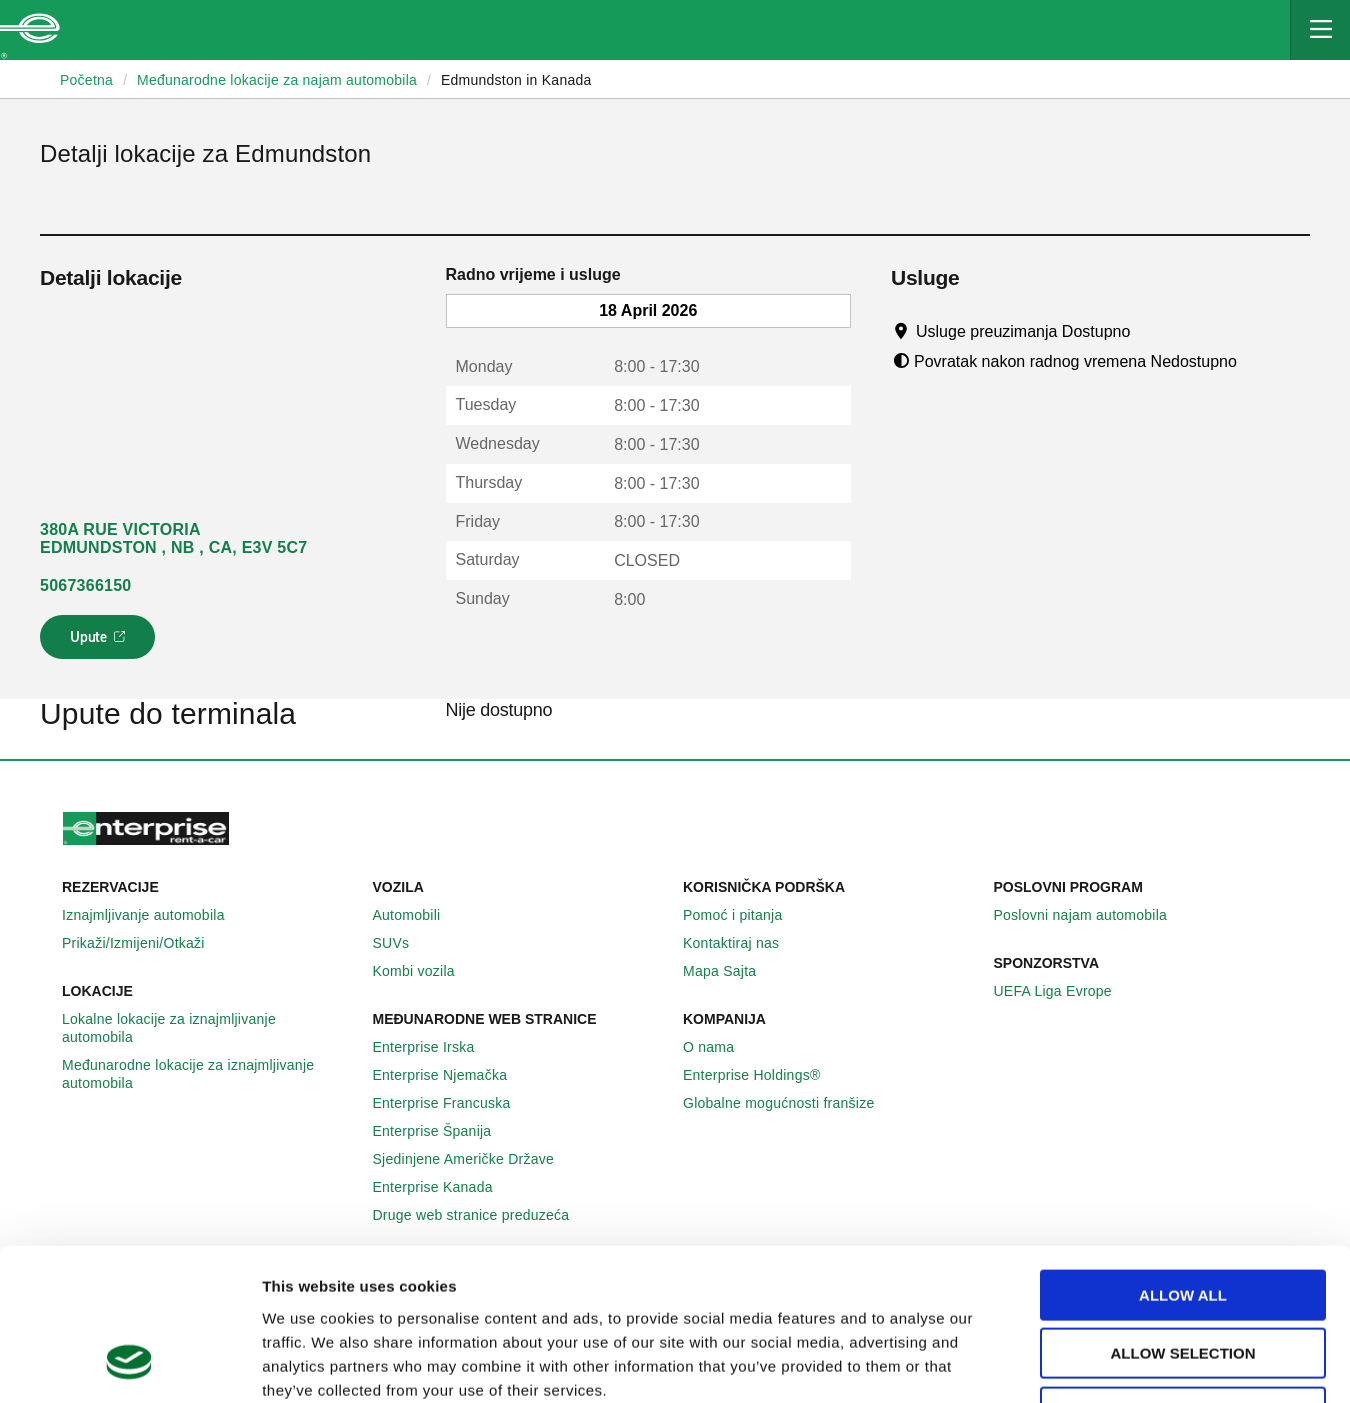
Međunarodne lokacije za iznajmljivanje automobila (209, 1074)
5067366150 (85, 585)
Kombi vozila (425, 971)
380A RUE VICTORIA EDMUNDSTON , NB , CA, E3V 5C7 (173, 538)
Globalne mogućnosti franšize (789, 1103)
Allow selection (1183, 1217)
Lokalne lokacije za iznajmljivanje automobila (209, 1028)
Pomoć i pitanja (743, 915)
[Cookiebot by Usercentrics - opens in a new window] (129, 1364)
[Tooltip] (1149, 331)
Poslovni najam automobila (1092, 915)
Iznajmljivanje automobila (154, 915)
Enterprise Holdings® (763, 1075)
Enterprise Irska (435, 1047)
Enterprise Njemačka (451, 1075)
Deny (1183, 1275)
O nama (719, 1047)
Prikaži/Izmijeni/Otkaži (144, 943)
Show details (1036, 1363)
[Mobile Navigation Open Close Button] (1320, 30)
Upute (100, 643)
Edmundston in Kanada (516, 80)
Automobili (418, 915)
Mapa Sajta (730, 971)
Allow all (1183, 1158)
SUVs (402, 943)
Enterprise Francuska (453, 1103)
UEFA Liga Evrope (1064, 991)
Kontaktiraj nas (742, 943)
